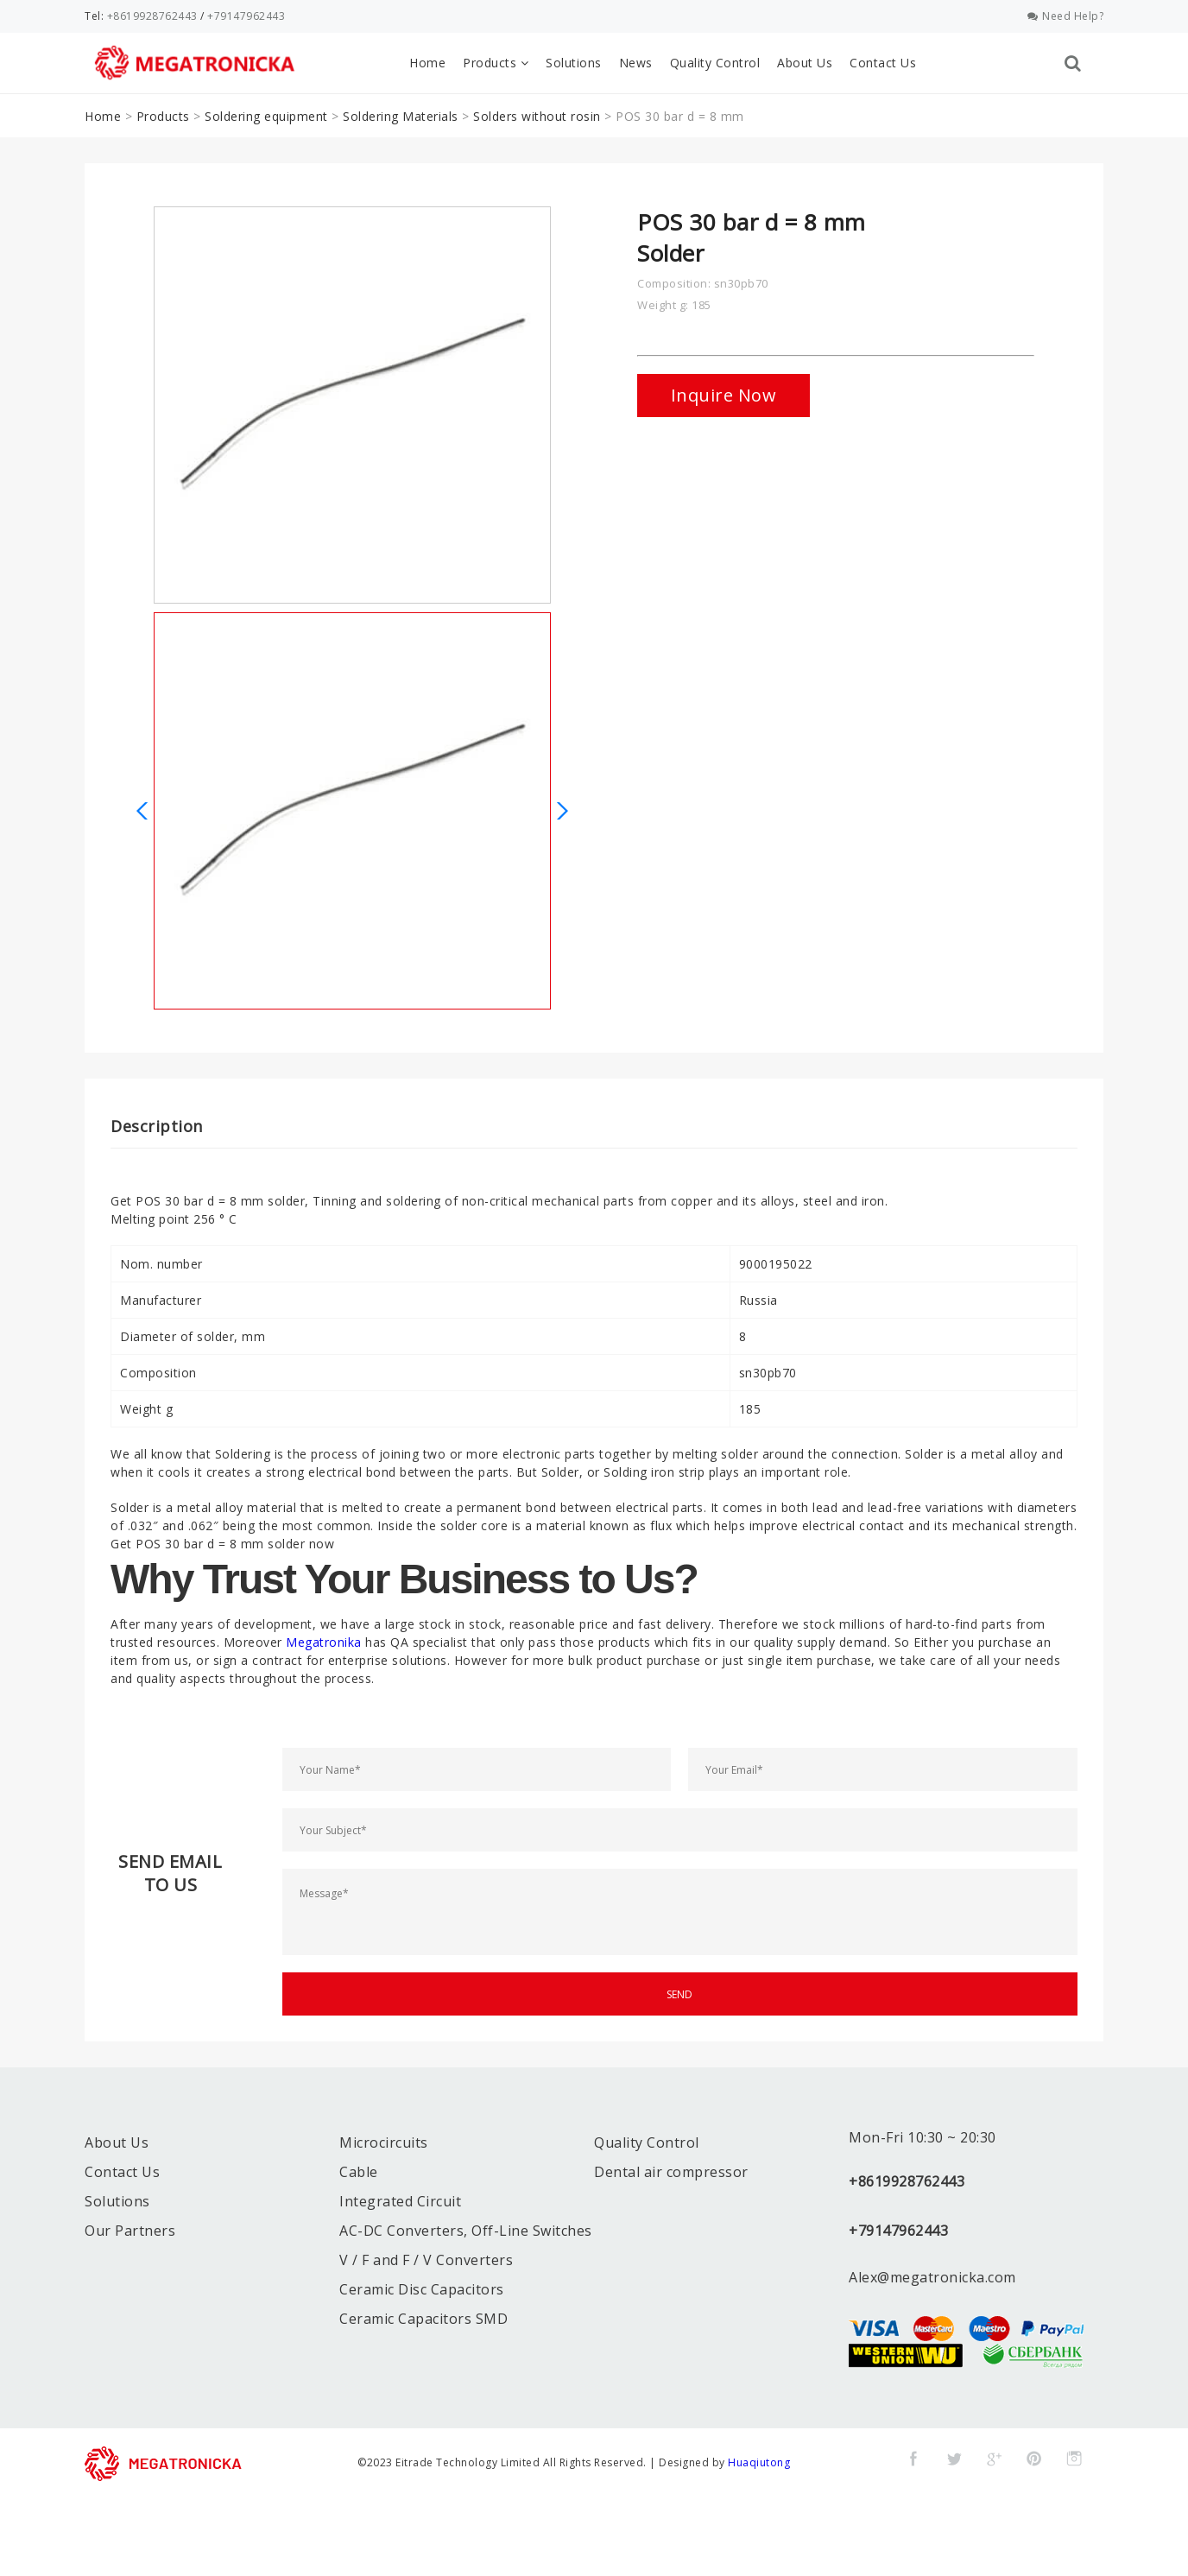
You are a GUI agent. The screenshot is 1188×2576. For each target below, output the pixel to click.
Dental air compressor (671, 2171)
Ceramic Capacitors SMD (423, 2318)
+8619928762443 (152, 16)
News (636, 62)
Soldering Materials (400, 116)
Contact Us (883, 62)
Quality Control (715, 62)
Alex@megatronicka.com (932, 2277)
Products (495, 62)
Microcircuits (383, 2142)
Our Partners (130, 2230)
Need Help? (1065, 16)
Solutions (574, 62)
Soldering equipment (266, 116)
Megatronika (324, 1642)
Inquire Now (724, 395)
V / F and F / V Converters (426, 2259)
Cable (358, 2171)
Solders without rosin (537, 116)
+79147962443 (246, 16)
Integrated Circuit (400, 2201)
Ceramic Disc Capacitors (421, 2289)
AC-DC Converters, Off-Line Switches (465, 2230)
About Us (804, 62)
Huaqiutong (759, 2462)
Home (427, 62)
